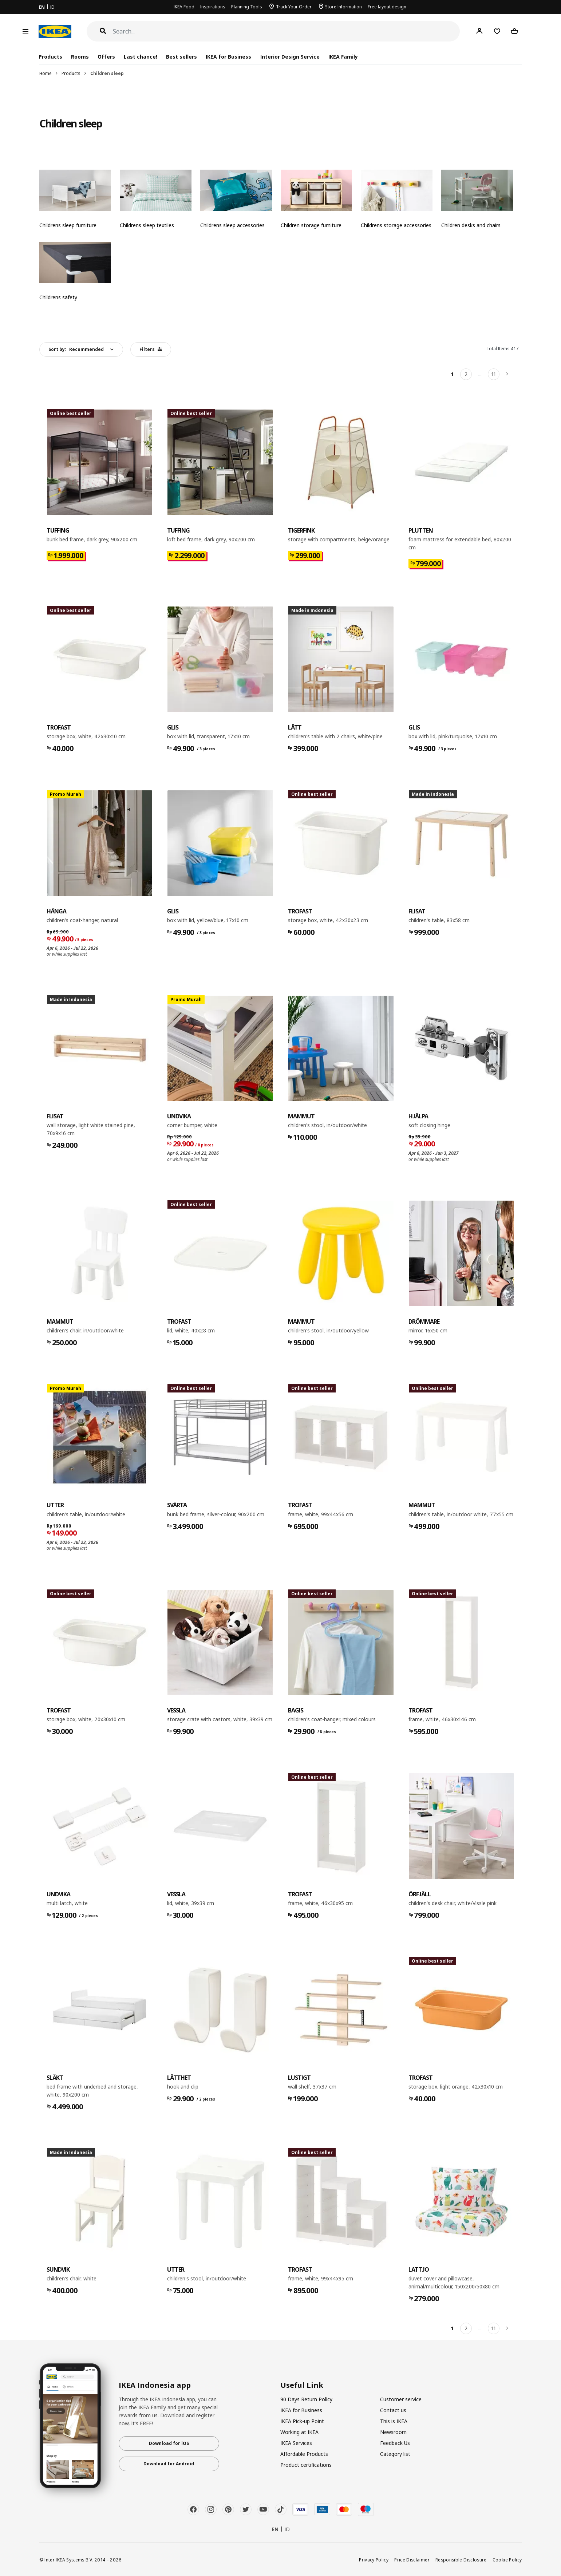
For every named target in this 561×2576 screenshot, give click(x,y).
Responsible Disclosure (461, 2560)
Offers (106, 56)
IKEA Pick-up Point (302, 2421)
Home (45, 73)
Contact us (393, 2410)
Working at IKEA (299, 2432)
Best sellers (181, 56)
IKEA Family (343, 56)
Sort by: (76, 349)
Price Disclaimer (412, 2560)
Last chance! (140, 56)
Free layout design (387, 7)
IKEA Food (184, 7)
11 (493, 374)
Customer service (401, 2399)
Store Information (343, 7)
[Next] (507, 374)
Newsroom (393, 2432)
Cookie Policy (507, 2560)
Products (71, 73)
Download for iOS (169, 2443)
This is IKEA (393, 2421)
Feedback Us (395, 2442)
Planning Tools (246, 7)
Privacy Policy (373, 2560)
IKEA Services (296, 2442)
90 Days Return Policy (306, 2399)
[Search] (286, 31)
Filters (150, 349)
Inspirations (212, 7)
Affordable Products (304, 2453)
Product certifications (306, 2464)
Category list (395, 2453)
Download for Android (168, 2464)
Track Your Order (294, 7)
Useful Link (301, 2385)
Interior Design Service (290, 56)
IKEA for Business (228, 56)
